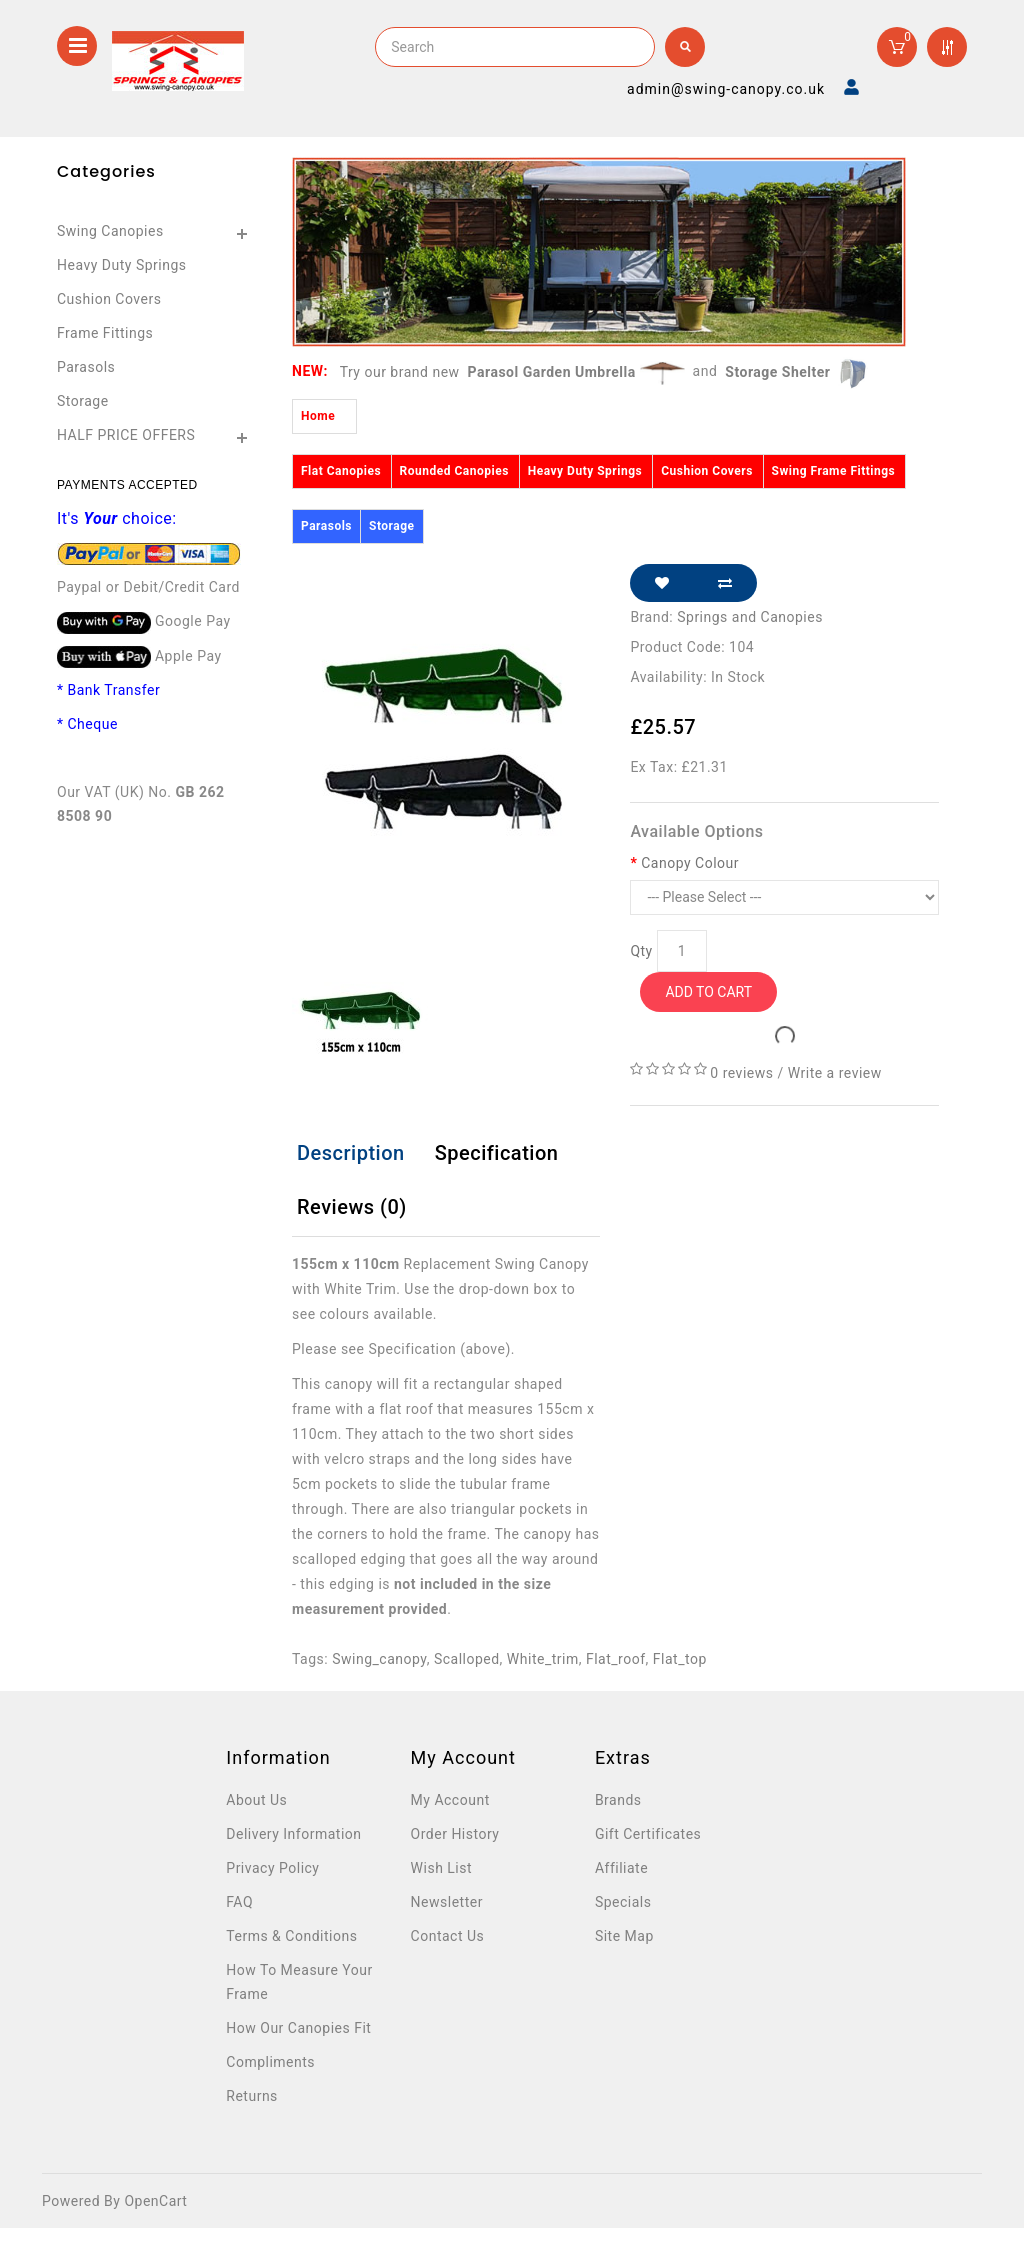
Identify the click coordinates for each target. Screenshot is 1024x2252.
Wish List (441, 1868)
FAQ (239, 1902)
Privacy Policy (272, 1868)
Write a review (835, 1073)
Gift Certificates (648, 1834)
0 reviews (741, 1073)
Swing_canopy (379, 1659)
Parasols (86, 367)
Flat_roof (616, 1659)
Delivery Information (293, 1834)
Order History (455, 1834)
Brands (618, 1800)
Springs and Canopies (750, 617)
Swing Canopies (110, 231)
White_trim (543, 1659)
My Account (450, 1800)
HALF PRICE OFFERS (126, 435)
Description (351, 1153)
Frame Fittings (105, 333)
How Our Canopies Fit (298, 2028)
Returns (252, 2096)
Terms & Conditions (291, 1936)
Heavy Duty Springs (122, 265)
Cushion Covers (109, 299)
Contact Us (448, 1936)
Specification (497, 1153)
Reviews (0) (352, 1207)
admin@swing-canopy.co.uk (726, 89)
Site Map (624, 1936)
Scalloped (467, 1659)
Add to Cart (708, 992)
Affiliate (621, 1868)
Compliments (270, 2062)
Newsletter (447, 1902)
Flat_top (680, 1659)
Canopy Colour (690, 863)
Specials (623, 1902)
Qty (641, 951)
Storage (83, 401)
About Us (256, 1800)
